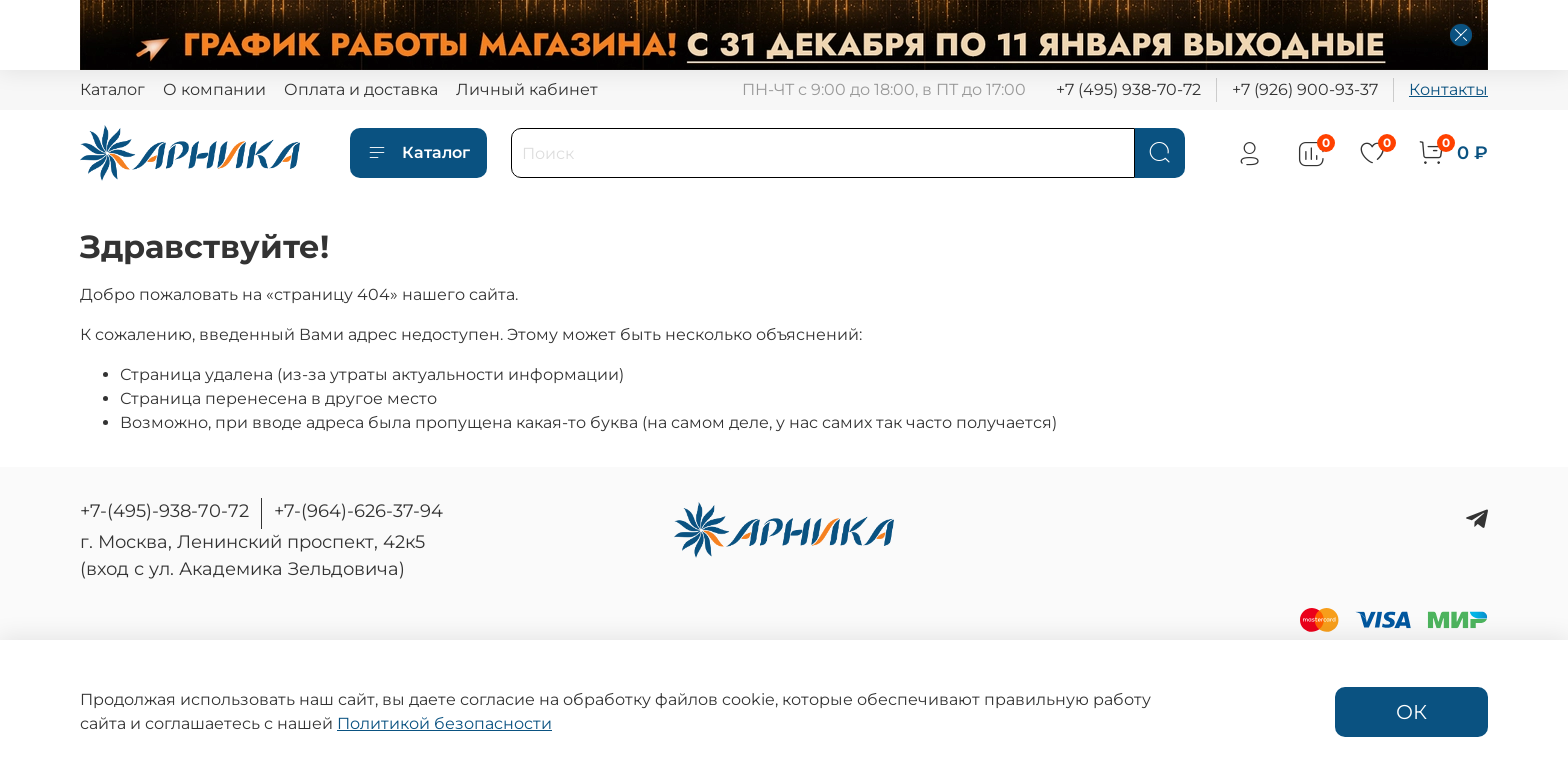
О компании (214, 89)
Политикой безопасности (444, 723)
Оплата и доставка (361, 89)
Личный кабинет (527, 89)
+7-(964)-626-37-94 (358, 511)
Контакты (1448, 89)
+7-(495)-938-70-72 (164, 511)
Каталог (112, 89)
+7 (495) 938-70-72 (1128, 89)
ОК (1411, 712)
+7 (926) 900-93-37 (1305, 89)
